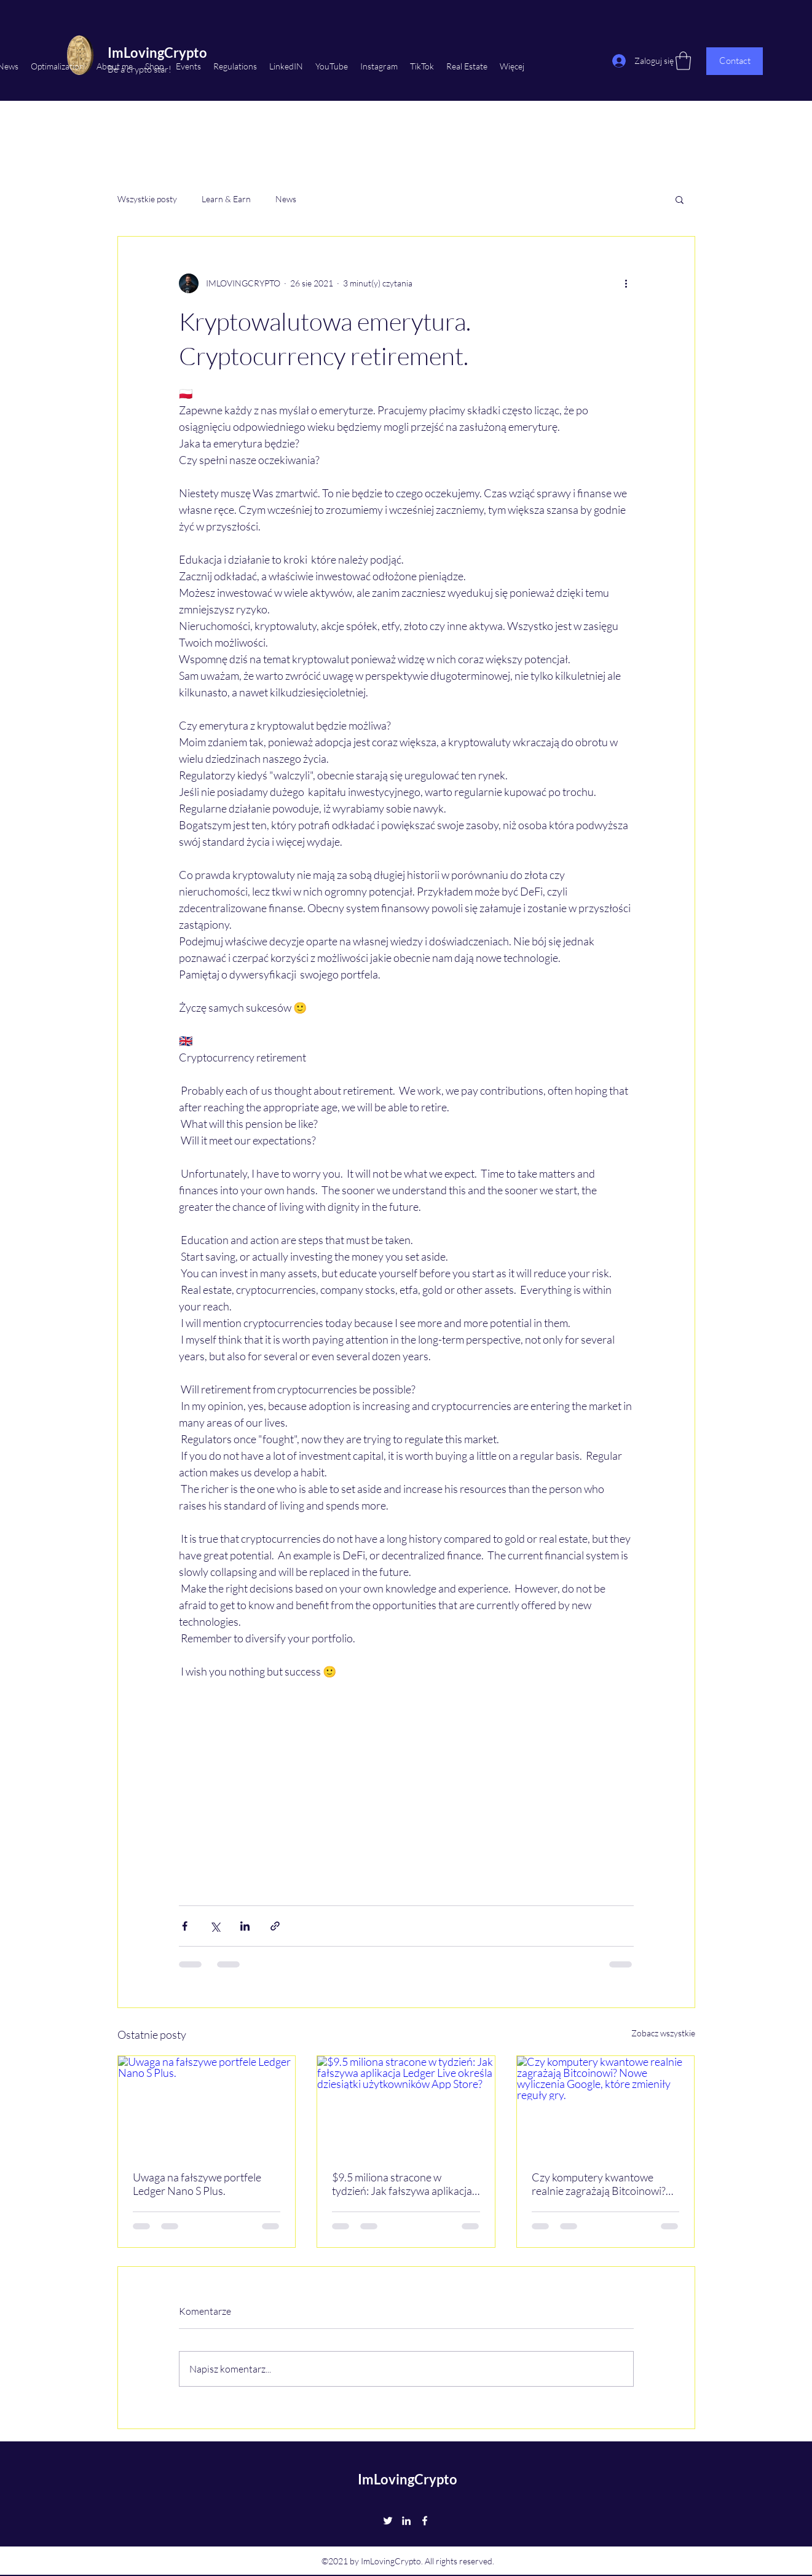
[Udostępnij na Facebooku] (185, 1926)
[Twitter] (388, 2521)
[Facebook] (425, 2521)
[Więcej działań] (626, 283)
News (285, 199)
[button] (679, 199)
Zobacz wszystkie (663, 2033)
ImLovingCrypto (407, 2479)
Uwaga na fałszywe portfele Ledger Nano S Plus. (197, 2183)
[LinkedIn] (406, 2521)
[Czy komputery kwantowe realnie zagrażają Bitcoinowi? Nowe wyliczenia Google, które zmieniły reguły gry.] (606, 2106)
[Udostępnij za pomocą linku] (275, 1926)
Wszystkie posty (147, 199)
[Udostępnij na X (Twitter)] (215, 1926)
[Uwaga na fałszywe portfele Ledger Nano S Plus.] (207, 2106)
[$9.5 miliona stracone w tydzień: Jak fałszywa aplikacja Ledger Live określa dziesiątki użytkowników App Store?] (406, 2106)
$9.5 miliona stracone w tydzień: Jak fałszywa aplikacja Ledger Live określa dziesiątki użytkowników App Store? (402, 2183)
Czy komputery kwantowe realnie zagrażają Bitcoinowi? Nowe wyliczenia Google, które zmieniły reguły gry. (603, 2183)
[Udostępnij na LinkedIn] (245, 1926)
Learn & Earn (226, 199)
